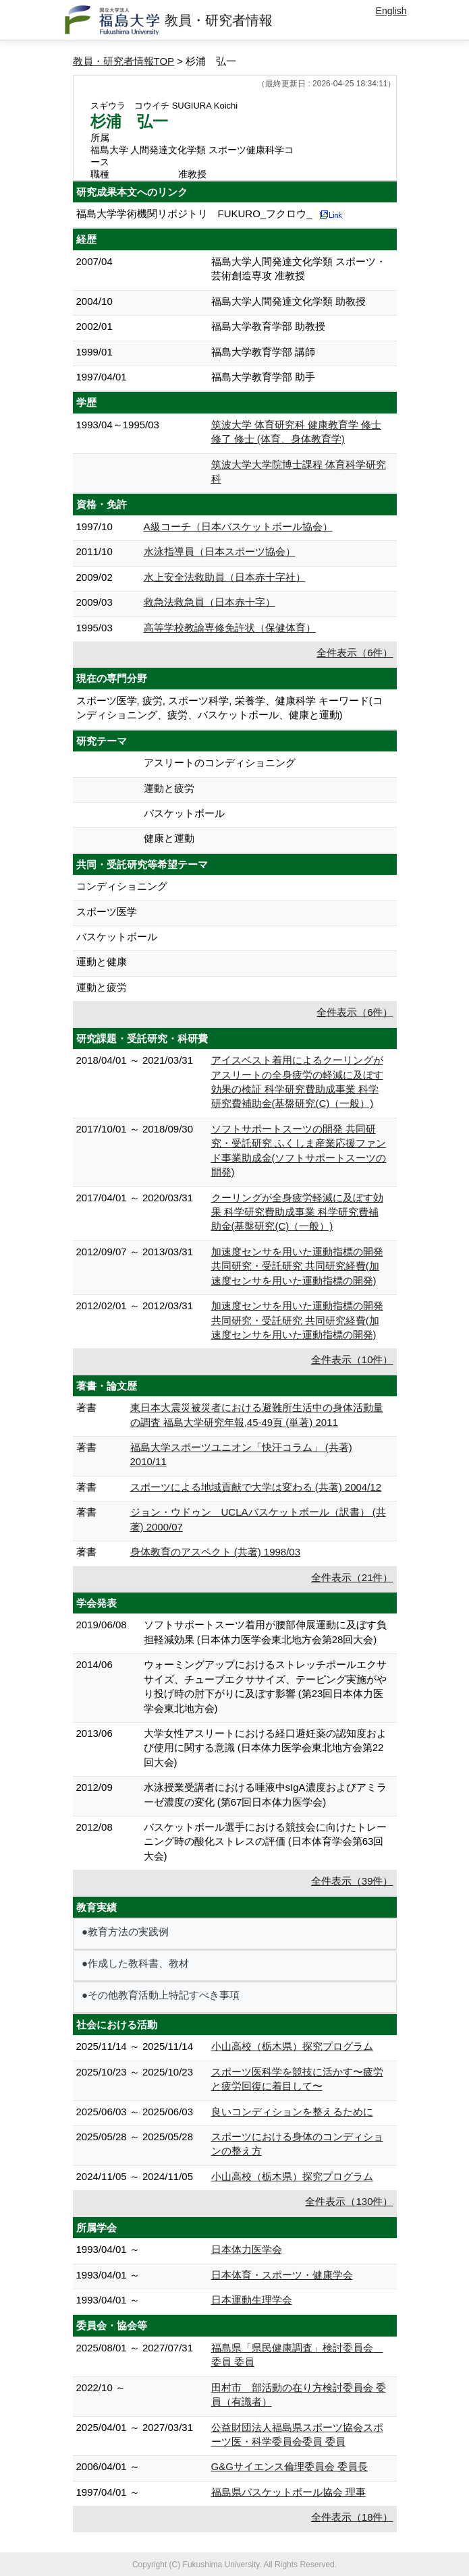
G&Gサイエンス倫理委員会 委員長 (289, 2466)
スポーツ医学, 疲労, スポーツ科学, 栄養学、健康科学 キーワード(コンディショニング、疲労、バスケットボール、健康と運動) (229, 707)
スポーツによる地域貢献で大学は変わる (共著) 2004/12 (256, 1487)
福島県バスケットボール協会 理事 (288, 2492)
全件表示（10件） (352, 1359)
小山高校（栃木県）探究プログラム (292, 2046)
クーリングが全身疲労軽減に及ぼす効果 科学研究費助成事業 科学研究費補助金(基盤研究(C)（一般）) (297, 1212)
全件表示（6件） (354, 652)
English (391, 10)
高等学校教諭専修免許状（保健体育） (230, 627)
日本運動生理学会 (251, 2300)
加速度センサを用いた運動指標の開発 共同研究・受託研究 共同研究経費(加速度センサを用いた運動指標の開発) (297, 1266)
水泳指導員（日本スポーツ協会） (220, 551)
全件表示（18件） (352, 2517)
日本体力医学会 (246, 2249)
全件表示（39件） (352, 1881)
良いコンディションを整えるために (292, 2111)
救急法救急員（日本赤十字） (209, 602)
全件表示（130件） (349, 2201)
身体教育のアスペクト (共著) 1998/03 (215, 1551)
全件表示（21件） (352, 1577)
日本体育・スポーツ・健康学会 (282, 2275)
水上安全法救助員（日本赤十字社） (225, 577)
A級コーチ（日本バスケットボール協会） (238, 526)
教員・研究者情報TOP (124, 61)
